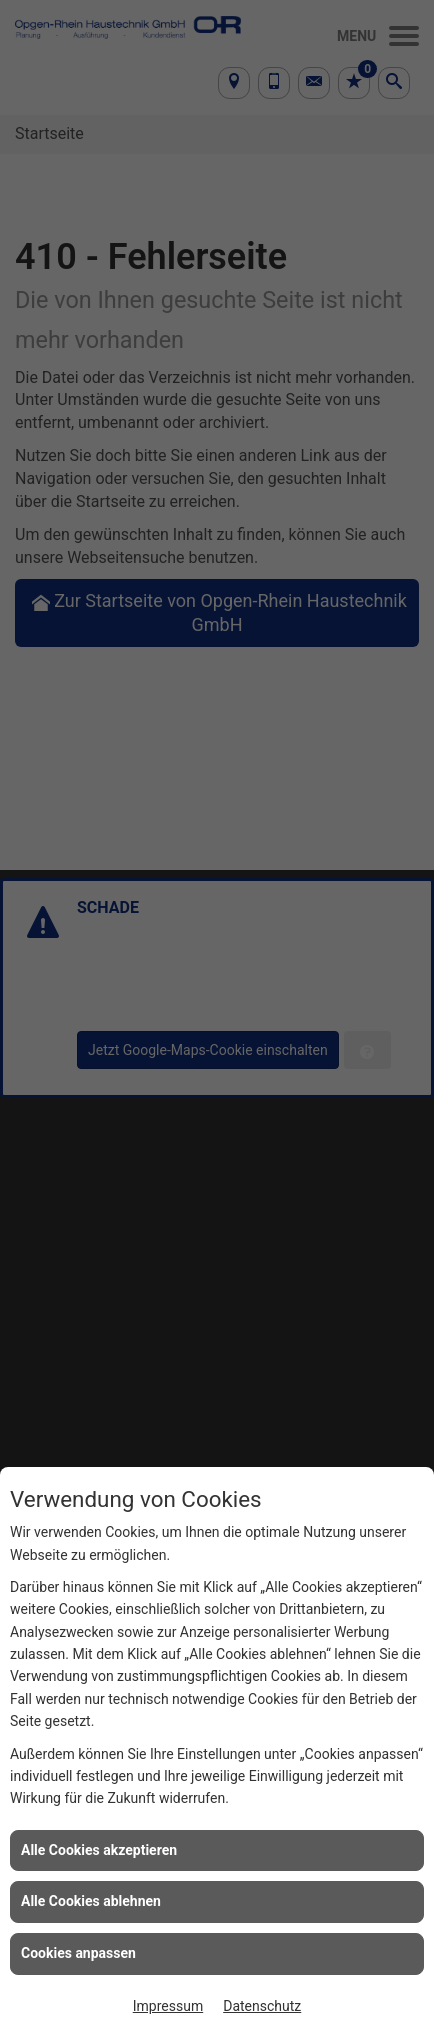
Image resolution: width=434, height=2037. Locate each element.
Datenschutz (262, 2006)
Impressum (168, 2006)
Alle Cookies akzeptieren (99, 1850)
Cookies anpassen (78, 1953)
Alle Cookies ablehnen (91, 1901)
